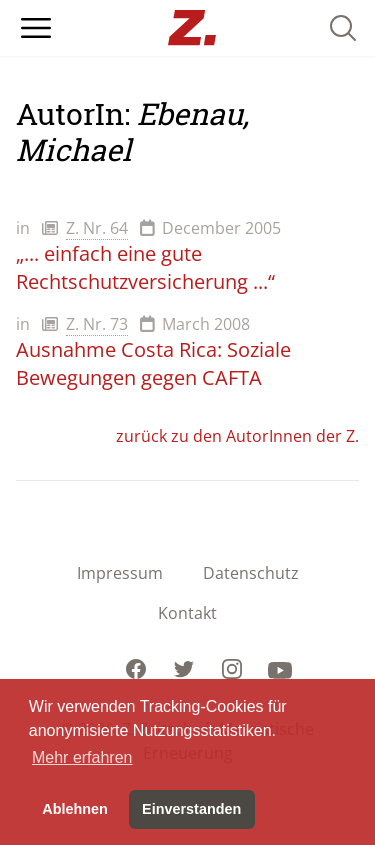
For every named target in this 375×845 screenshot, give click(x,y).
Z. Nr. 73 (97, 324)
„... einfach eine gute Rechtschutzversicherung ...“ (145, 267)
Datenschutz (251, 573)
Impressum (120, 573)
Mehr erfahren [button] (82, 757)
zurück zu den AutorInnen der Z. (237, 436)
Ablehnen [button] (75, 809)
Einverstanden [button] (191, 809)
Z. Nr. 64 (97, 228)
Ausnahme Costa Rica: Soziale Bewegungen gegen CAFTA (153, 363)
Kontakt (187, 613)
